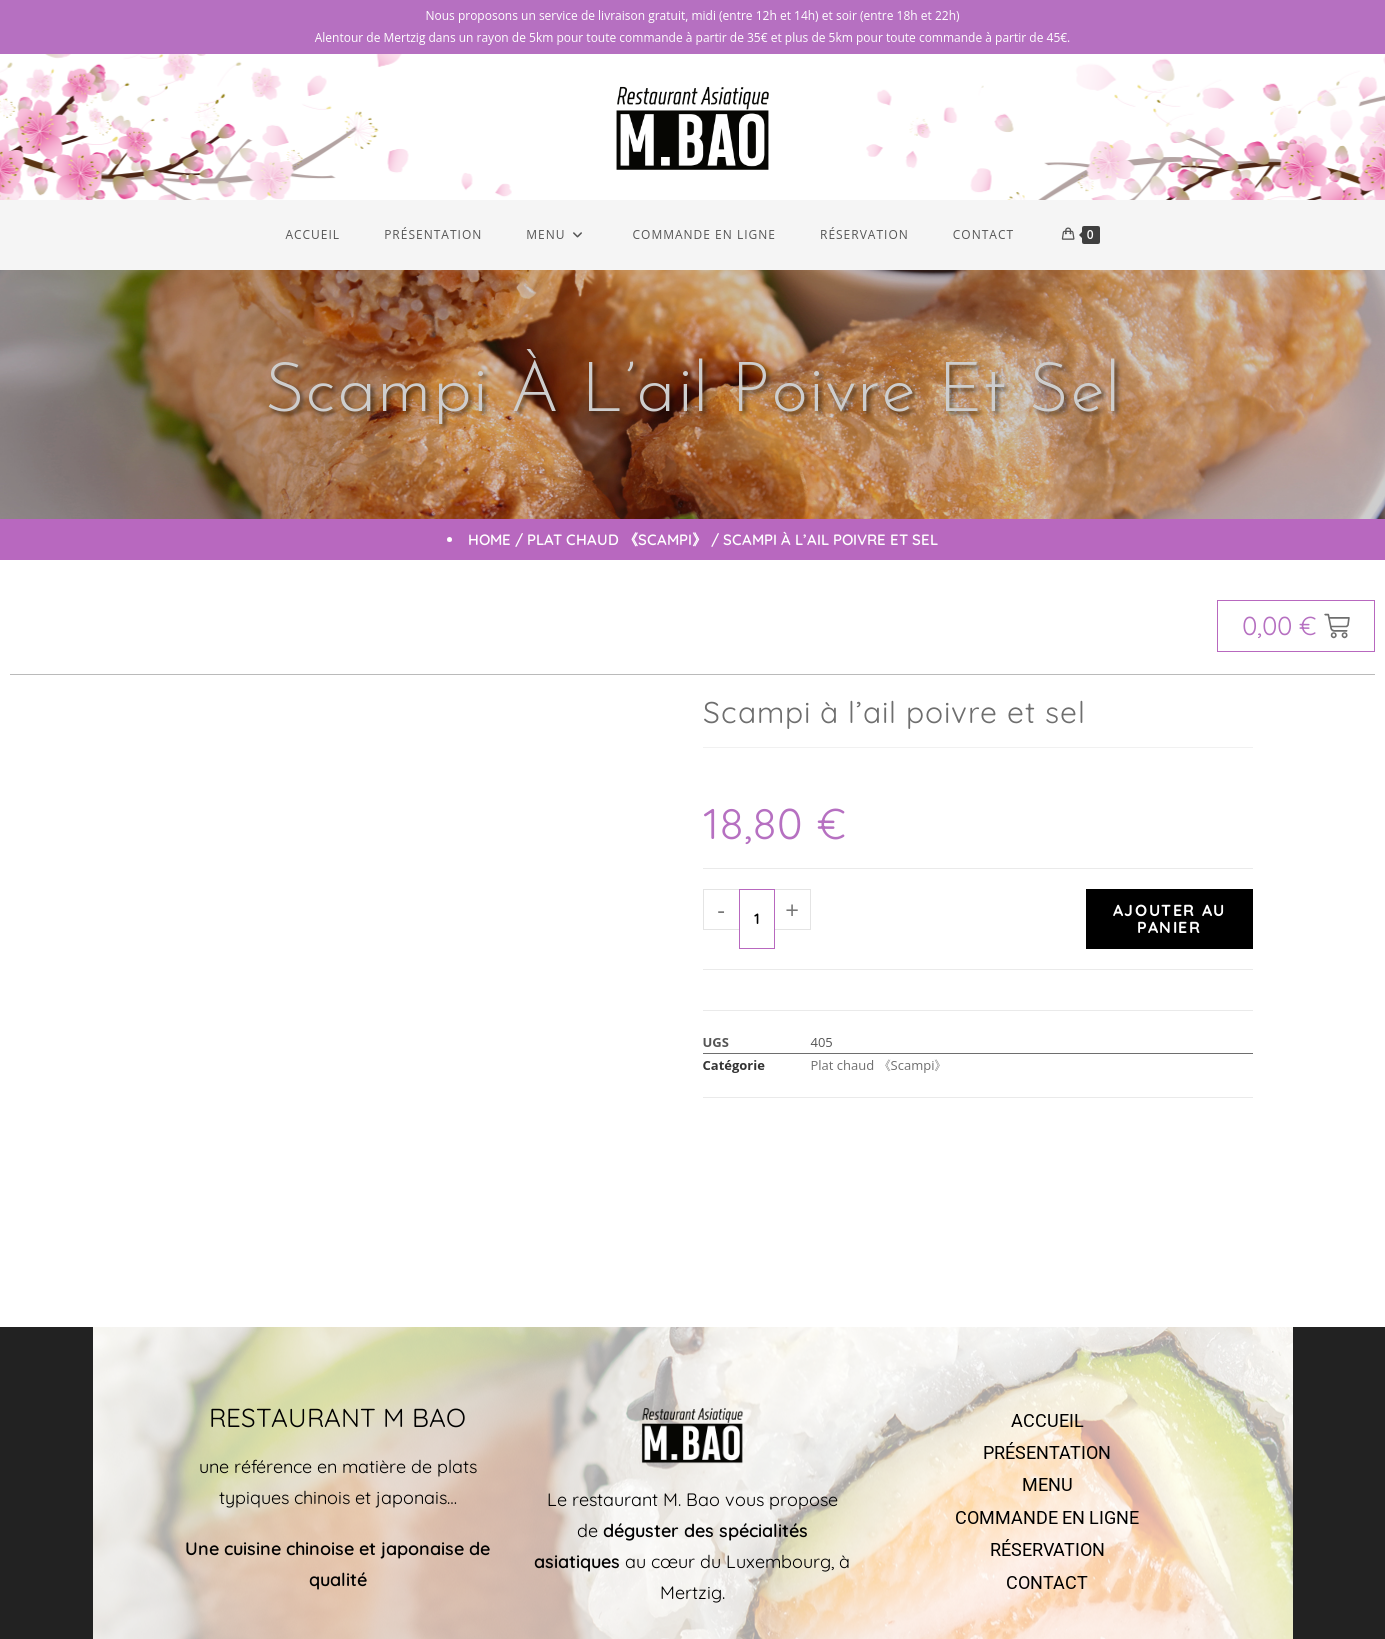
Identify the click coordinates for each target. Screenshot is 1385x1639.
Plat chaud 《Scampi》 (617, 543)
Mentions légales (923, 1583)
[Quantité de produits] (757, 923)
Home (489, 543)
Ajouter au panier (1169, 922)
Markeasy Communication (794, 1583)
